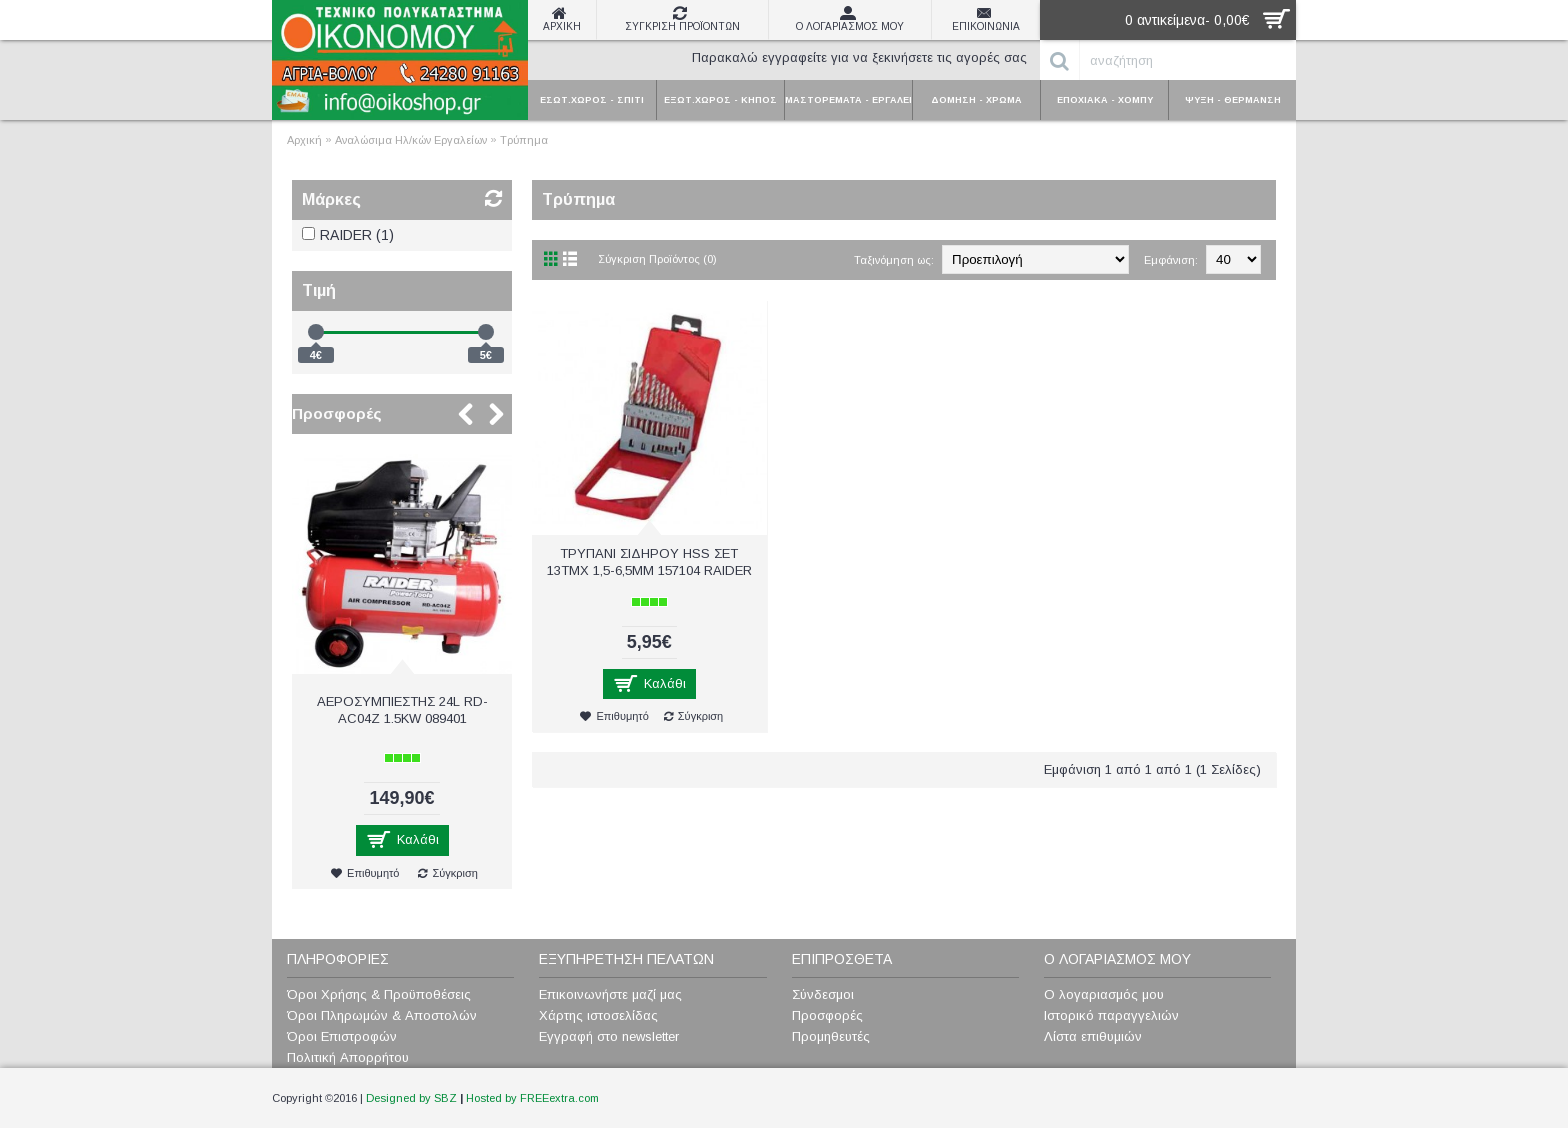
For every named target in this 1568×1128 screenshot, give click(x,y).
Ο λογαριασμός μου (1104, 994)
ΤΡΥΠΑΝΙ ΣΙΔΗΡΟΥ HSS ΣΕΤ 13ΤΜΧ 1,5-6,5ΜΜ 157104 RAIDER (649, 562)
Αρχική (304, 140)
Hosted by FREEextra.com (532, 1098)
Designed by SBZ (411, 1098)
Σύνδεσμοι (823, 994)
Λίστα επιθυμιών (1093, 1036)
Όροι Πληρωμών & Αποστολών (382, 1015)
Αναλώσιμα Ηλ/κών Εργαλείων (411, 140)
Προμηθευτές (831, 1036)
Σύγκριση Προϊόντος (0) (657, 259)
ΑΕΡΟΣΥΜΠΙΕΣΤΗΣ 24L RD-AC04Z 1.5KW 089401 (402, 710)
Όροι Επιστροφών (342, 1036)
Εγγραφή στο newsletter (609, 1036)
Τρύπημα (524, 140)
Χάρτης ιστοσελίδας (598, 1015)
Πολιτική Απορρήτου (348, 1057)
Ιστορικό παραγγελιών (1111, 1015)
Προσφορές (337, 413)
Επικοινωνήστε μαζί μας (610, 994)
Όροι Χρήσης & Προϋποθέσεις (379, 994)
